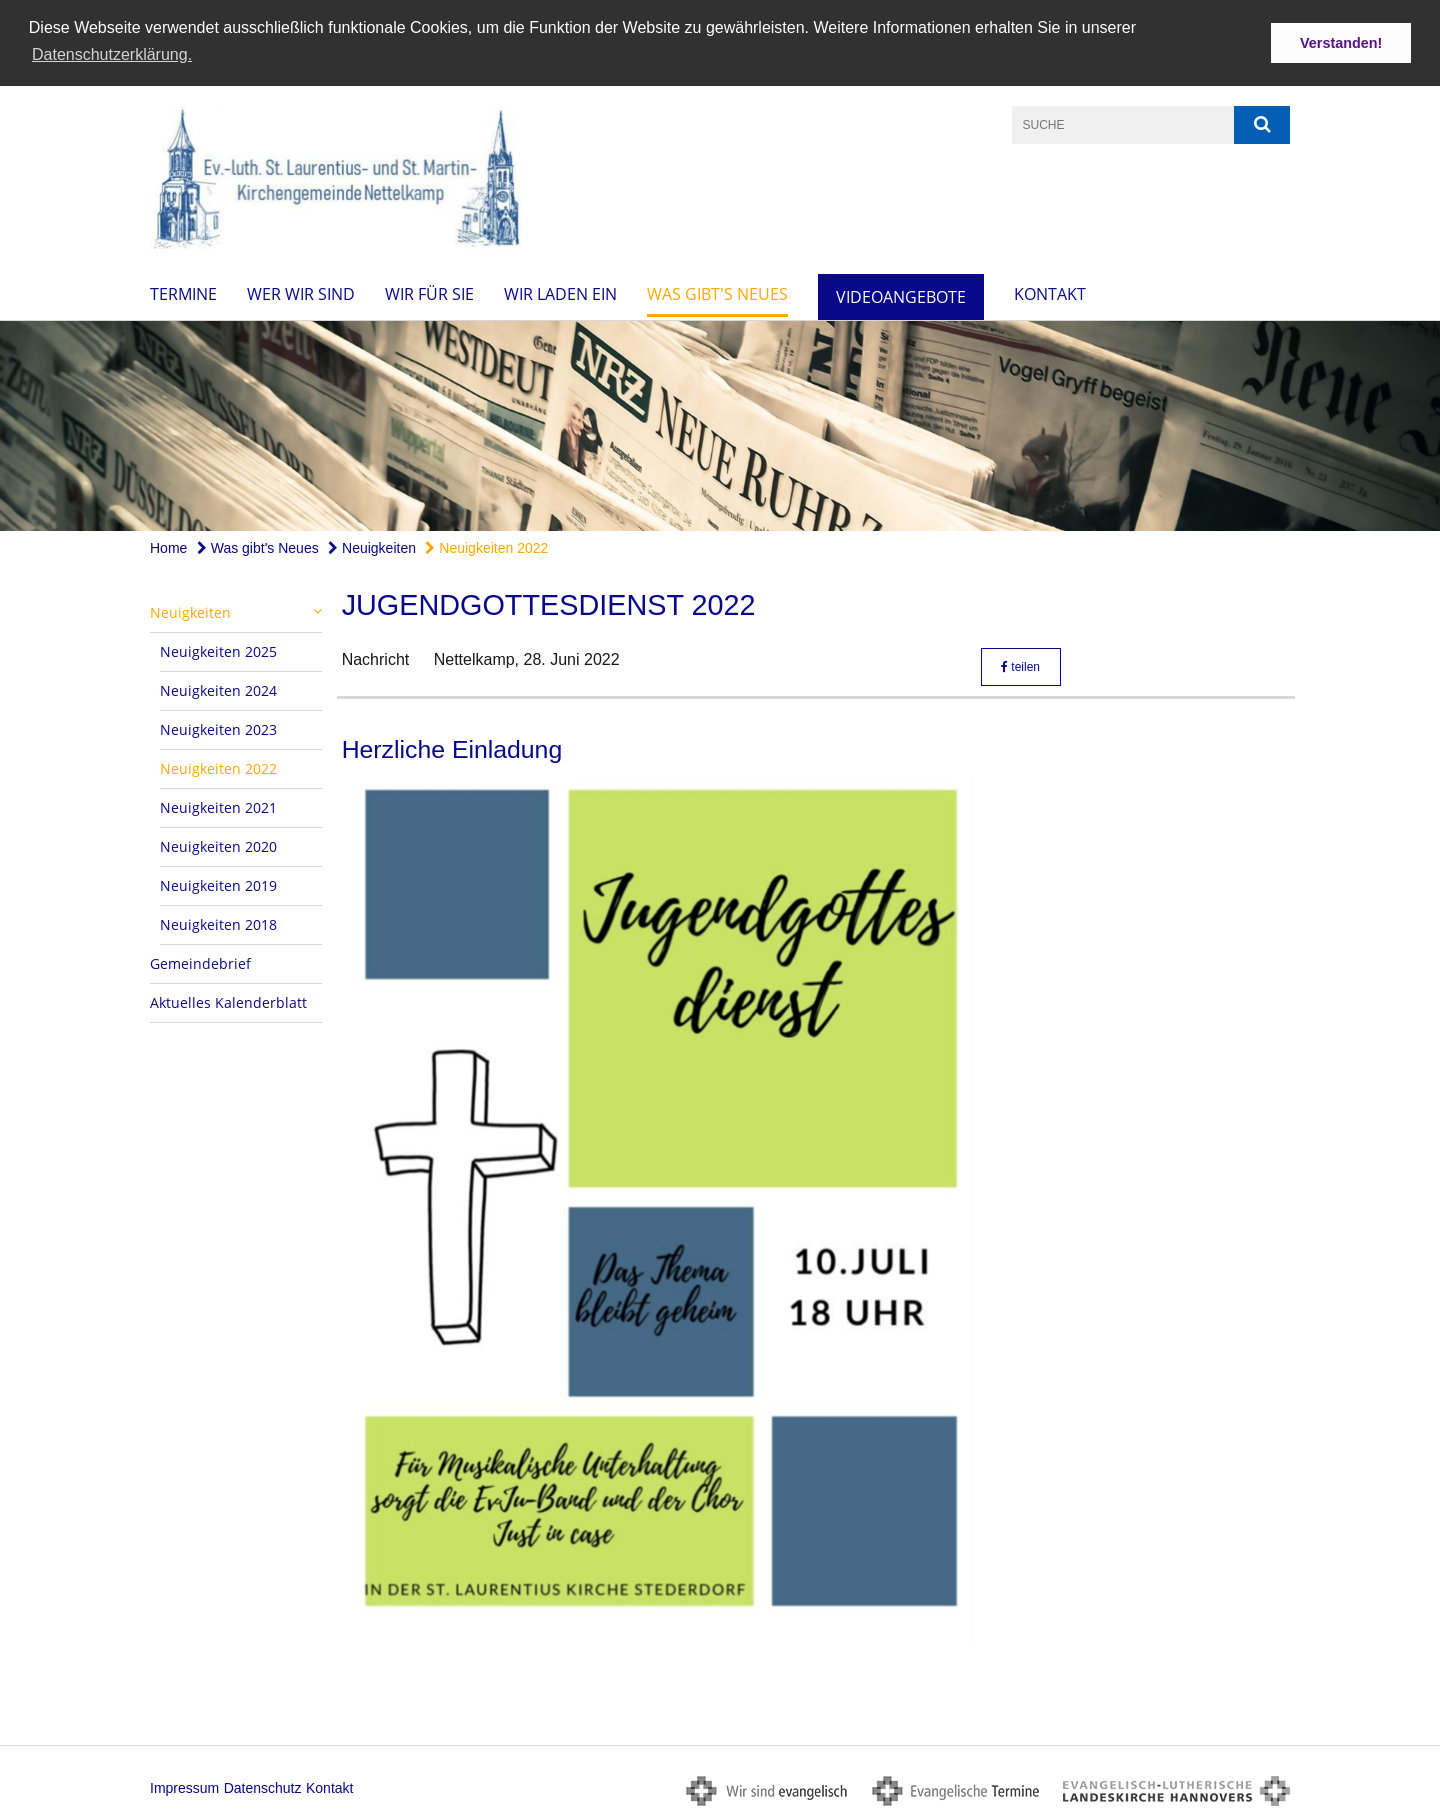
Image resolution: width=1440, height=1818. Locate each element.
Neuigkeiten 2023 (218, 728)
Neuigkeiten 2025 (218, 650)
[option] (720, 425)
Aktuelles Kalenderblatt (228, 1001)
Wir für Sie (429, 293)
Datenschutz (263, 1787)
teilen (1020, 666)
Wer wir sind (301, 293)
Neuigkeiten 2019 (218, 884)
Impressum (184, 1787)
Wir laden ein (560, 293)
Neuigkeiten (372, 547)
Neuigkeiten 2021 (218, 806)
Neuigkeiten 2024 (218, 689)
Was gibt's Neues (717, 293)
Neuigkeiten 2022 (486, 547)
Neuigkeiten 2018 (218, 923)
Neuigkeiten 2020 (218, 845)
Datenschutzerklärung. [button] (112, 54)
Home (168, 547)
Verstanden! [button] (1341, 43)
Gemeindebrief (200, 962)
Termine (183, 293)
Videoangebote (901, 296)
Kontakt (1050, 293)
